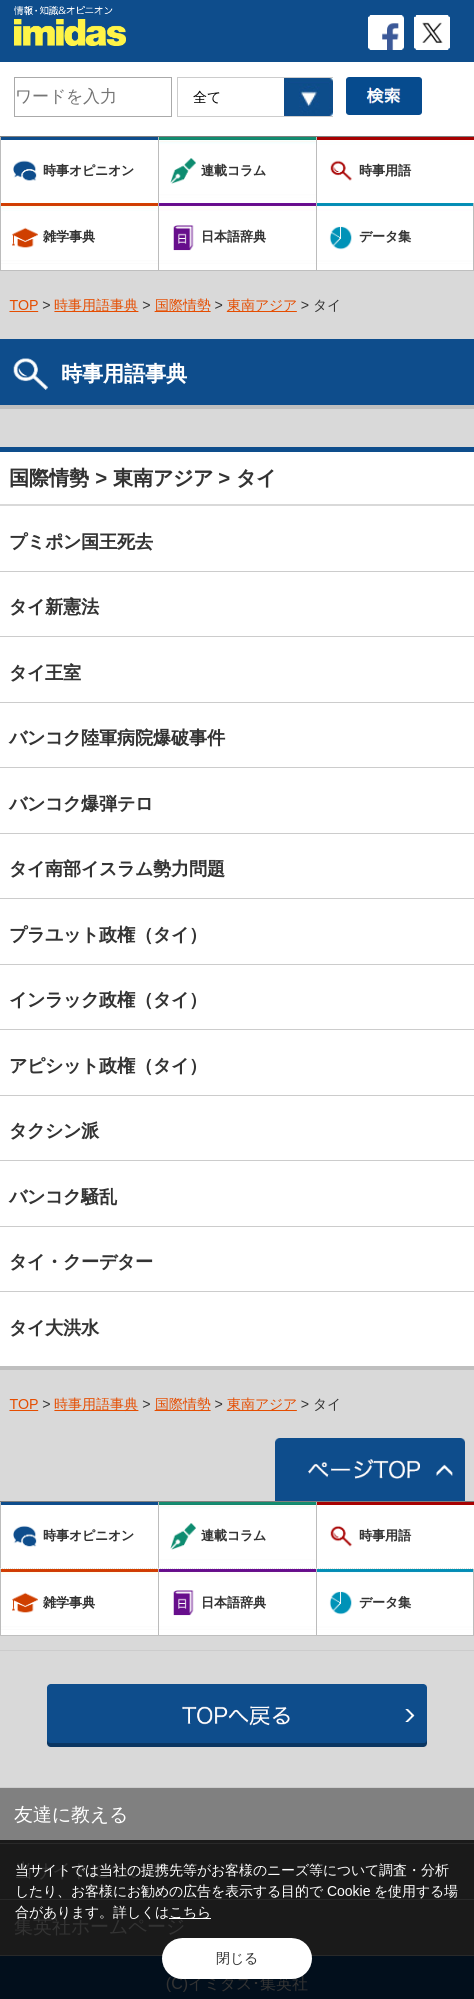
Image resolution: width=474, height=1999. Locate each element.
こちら (190, 1912)
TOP (23, 305)
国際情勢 (183, 305)
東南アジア (262, 305)
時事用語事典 (96, 305)
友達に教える (71, 1814)
